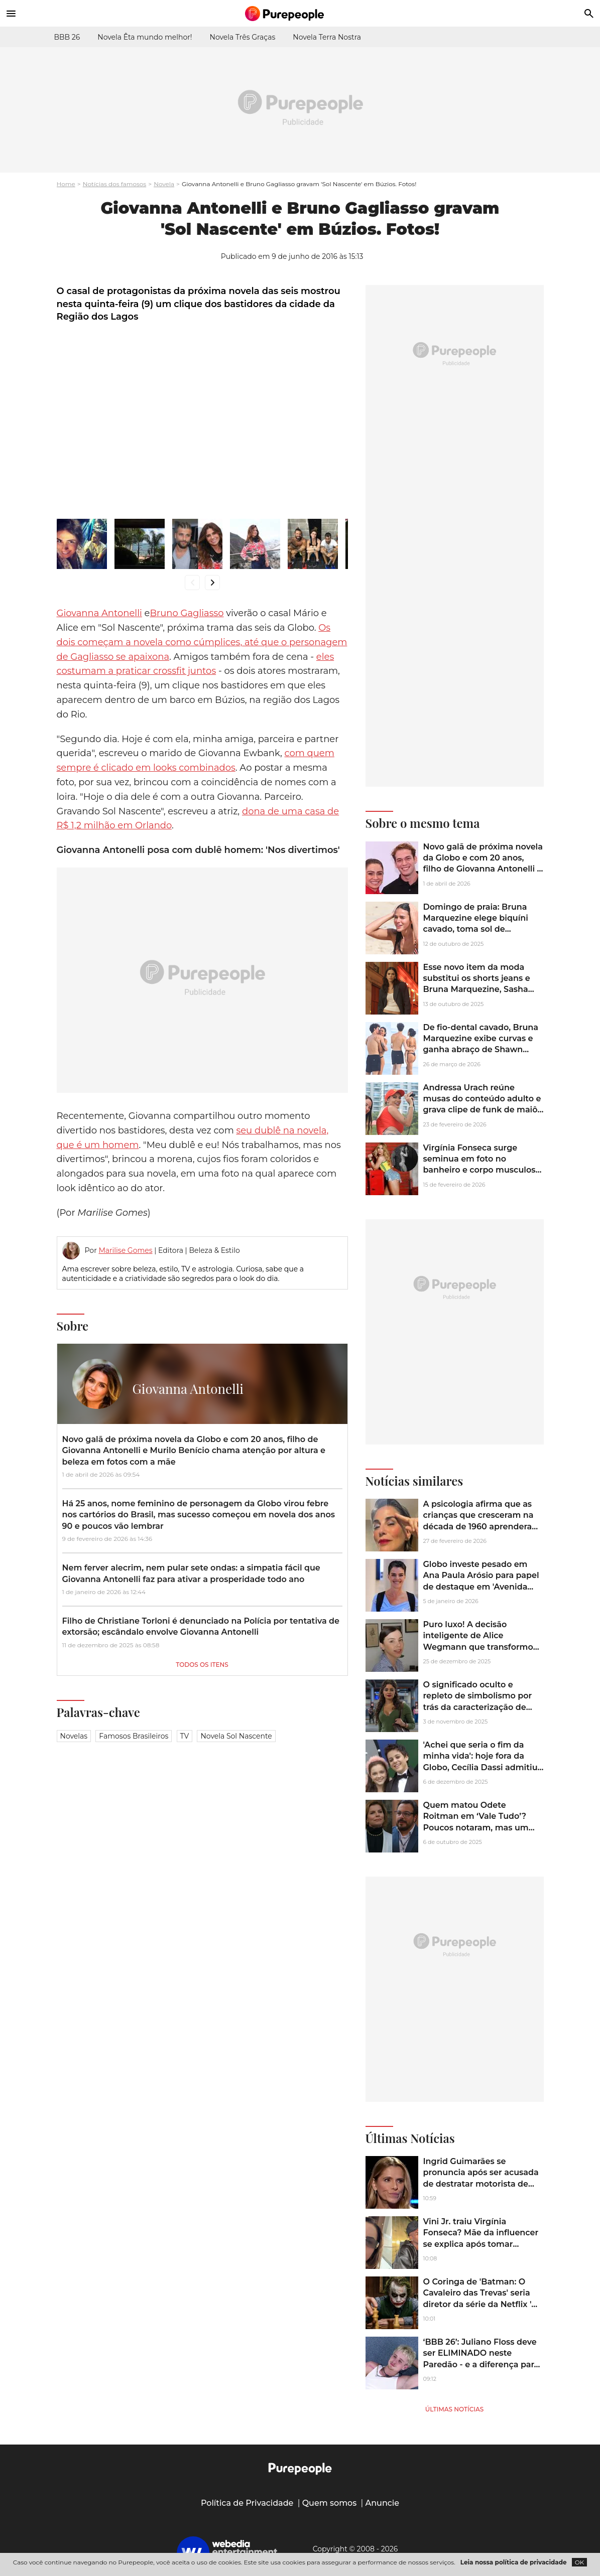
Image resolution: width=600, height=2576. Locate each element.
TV (184, 1736)
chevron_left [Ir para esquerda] (192, 582)
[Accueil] (300, 13)
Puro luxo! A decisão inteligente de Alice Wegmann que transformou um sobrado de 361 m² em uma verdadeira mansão (481, 1647)
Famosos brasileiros (133, 1736)
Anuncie (383, 2503)
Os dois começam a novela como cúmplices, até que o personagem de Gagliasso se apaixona (202, 642)
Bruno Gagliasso (186, 613)
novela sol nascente (236, 1736)
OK (579, 2562)
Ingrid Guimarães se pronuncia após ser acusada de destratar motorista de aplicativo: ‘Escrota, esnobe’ (481, 2178)
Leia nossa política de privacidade (513, 2562)
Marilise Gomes (125, 1250)
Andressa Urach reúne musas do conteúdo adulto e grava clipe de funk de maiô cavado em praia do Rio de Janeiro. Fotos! (482, 1110)
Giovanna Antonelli (99, 613)
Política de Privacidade (247, 2503)
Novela (164, 184)
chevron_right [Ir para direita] (212, 582)
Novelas (74, 1736)
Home (66, 184)
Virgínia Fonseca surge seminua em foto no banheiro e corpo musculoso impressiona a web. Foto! (482, 1164)
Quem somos (329, 2503)
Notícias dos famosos (115, 184)
